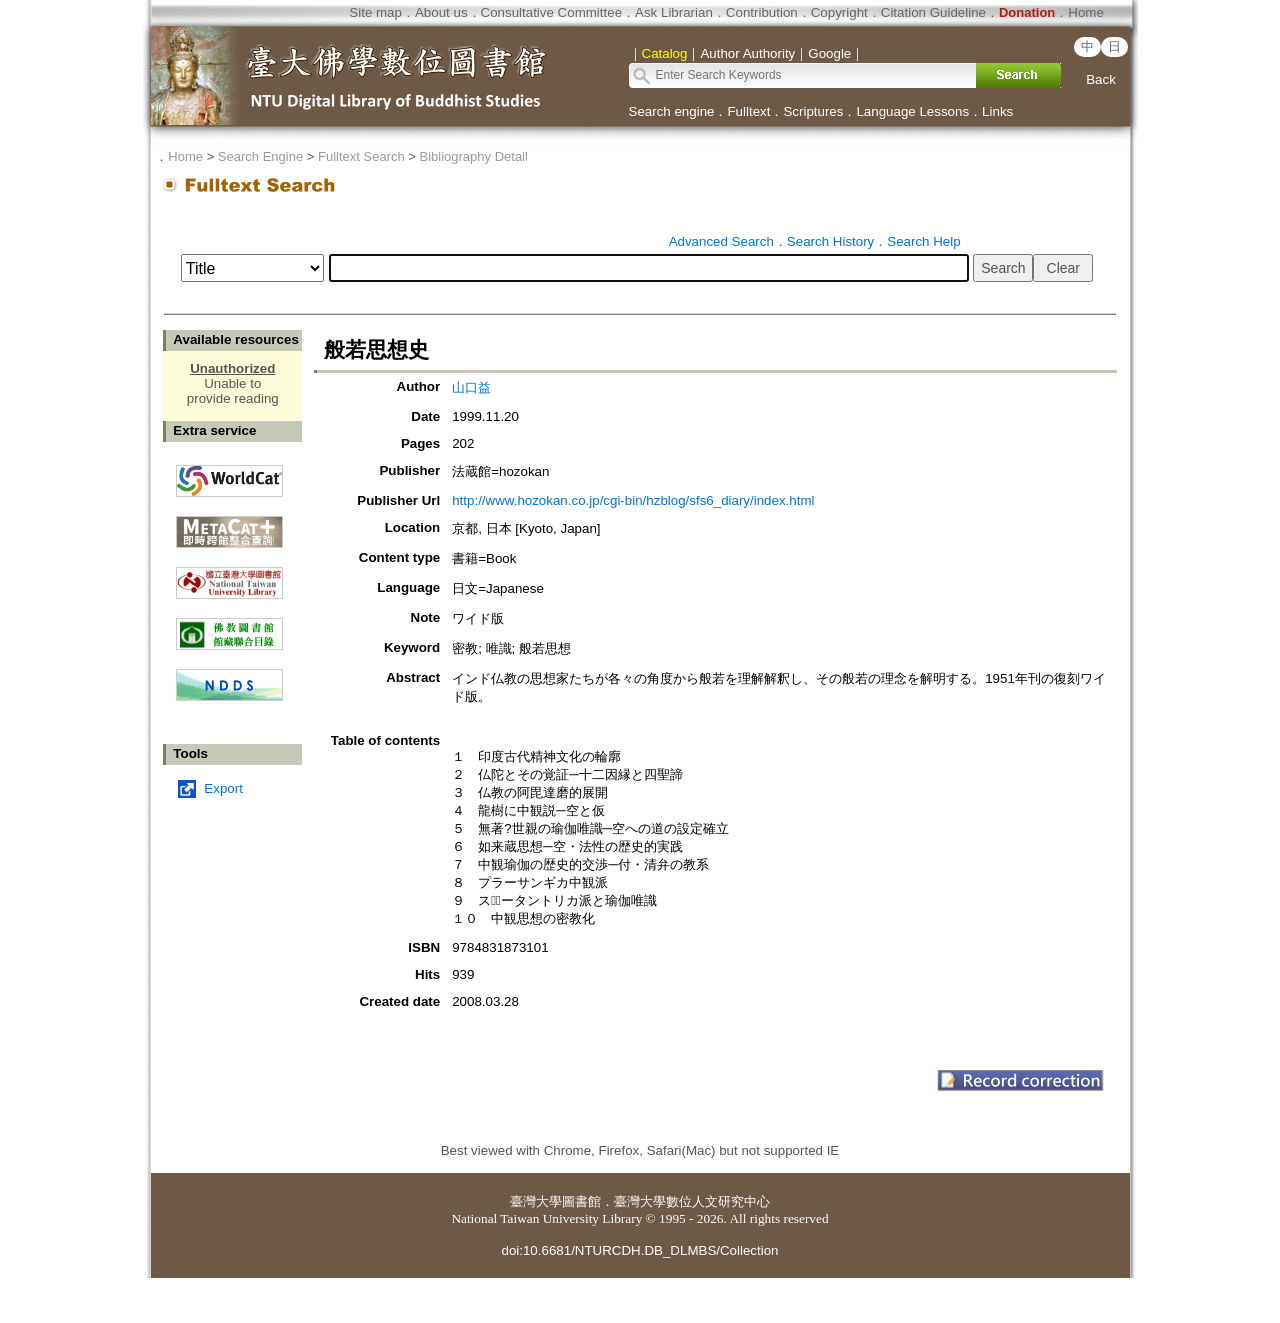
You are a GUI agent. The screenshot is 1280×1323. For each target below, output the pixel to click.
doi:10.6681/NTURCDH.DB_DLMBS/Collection (639, 1250)
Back (1101, 79)
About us (441, 12)
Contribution (762, 12)
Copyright (839, 12)
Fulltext (748, 111)
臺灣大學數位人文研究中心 (692, 1201)
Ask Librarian (674, 12)
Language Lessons (912, 111)
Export (223, 788)
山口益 (471, 387)
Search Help (923, 241)
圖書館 (581, 1201)
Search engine (672, 111)
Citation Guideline (933, 12)
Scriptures (813, 111)
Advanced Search (721, 241)
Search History (830, 241)
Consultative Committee (551, 12)
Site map (375, 12)
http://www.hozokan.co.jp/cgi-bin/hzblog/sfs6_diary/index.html (633, 500)
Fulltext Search (361, 156)
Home (1086, 12)
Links (997, 111)
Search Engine (260, 156)
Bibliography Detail (474, 156)
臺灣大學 (536, 1201)
